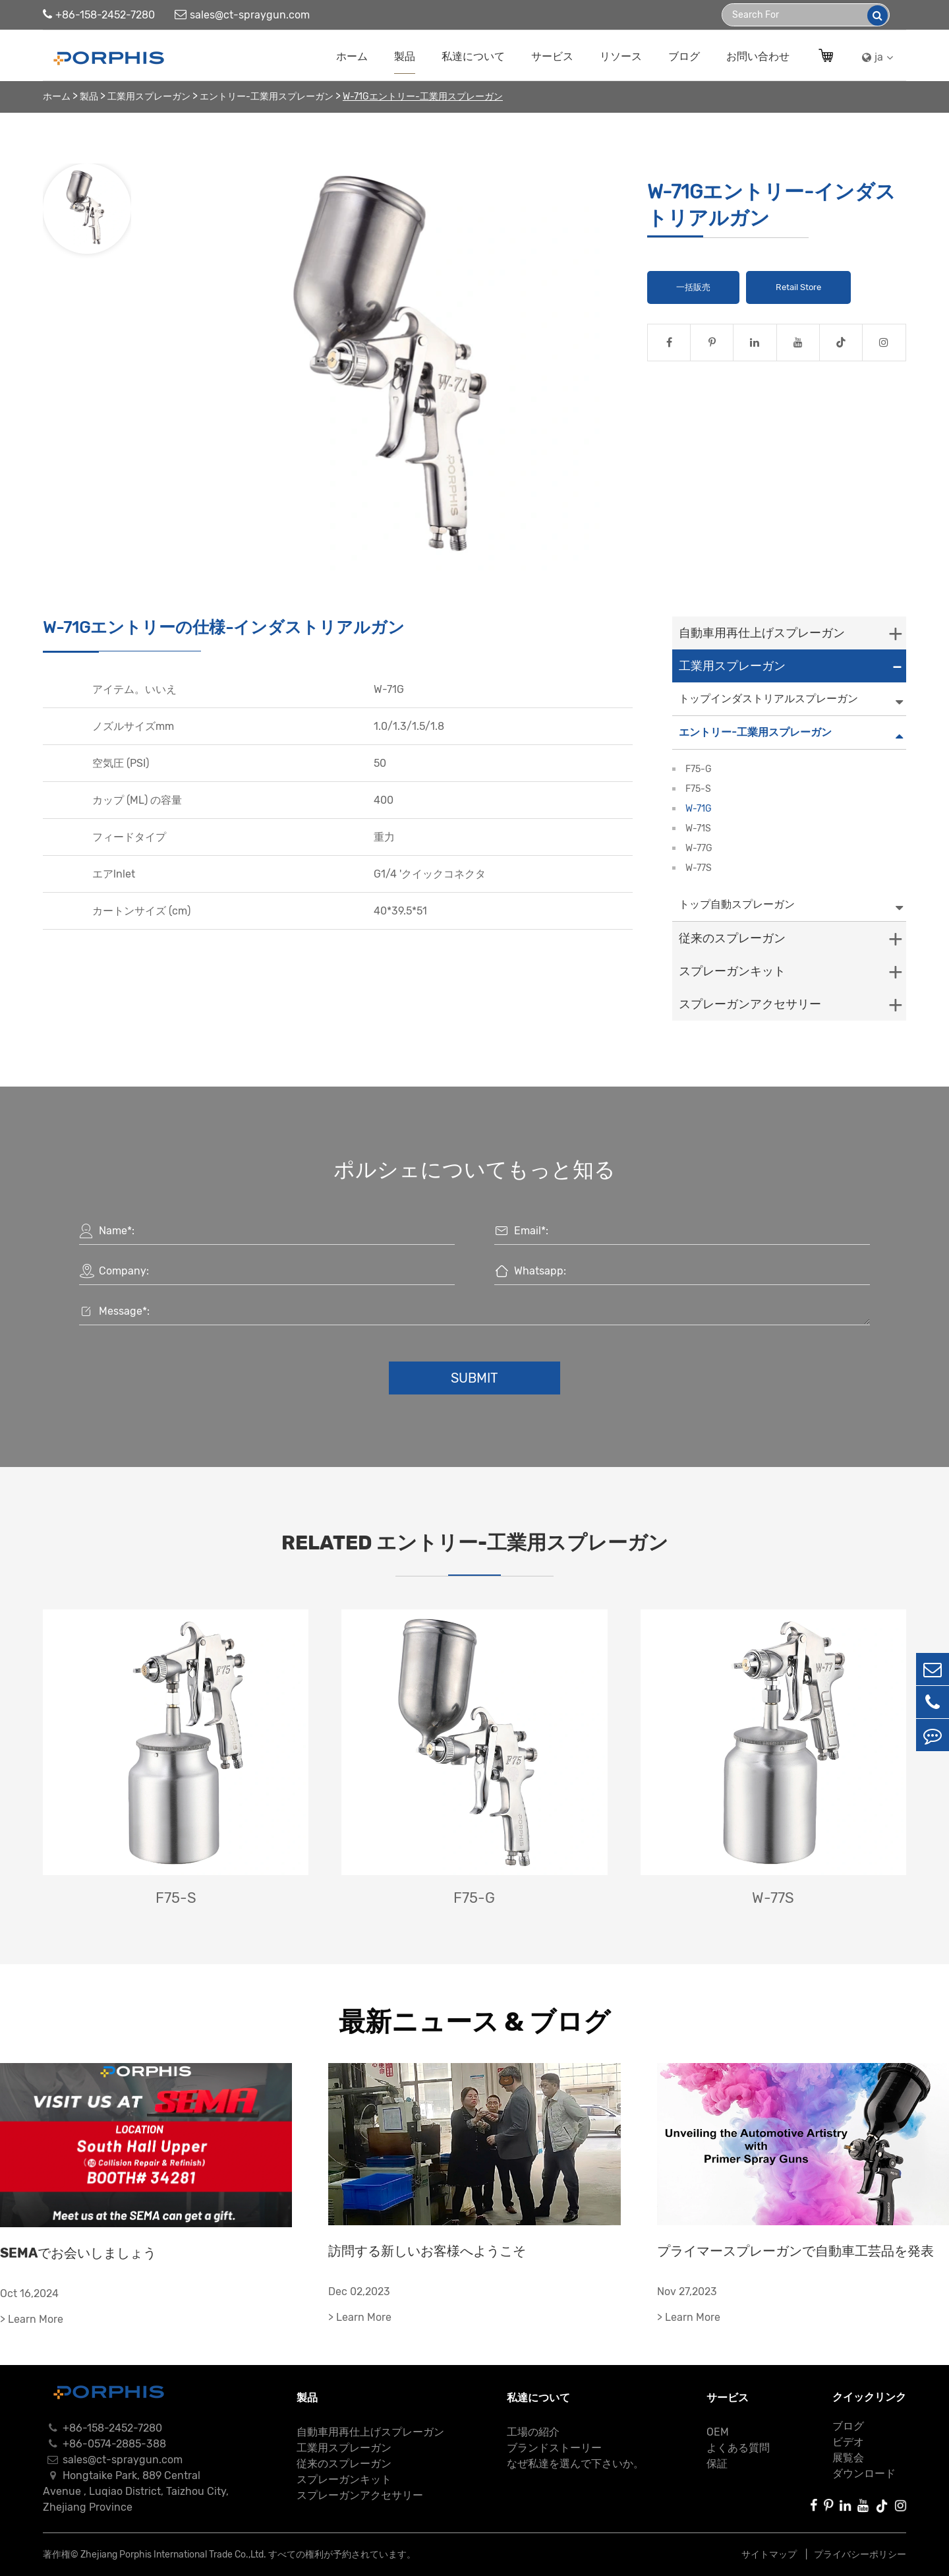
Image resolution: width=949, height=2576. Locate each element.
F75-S (698, 788)
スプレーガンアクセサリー (750, 1004)
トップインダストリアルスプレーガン (768, 698)
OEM (717, 2432)
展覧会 (848, 2457)
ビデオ (848, 2442)
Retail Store (798, 287)
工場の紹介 (533, 2432)
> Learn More (31, 2319)
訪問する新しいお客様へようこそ (427, 2251)
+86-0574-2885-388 (104, 2444)
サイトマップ (770, 2554)
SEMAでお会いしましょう (78, 2253)
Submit (474, 1378)
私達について (473, 56)
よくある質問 (738, 2447)
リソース (621, 56)
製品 (404, 56)
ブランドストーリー (554, 2447)
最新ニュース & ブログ (474, 2021)
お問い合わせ (758, 56)
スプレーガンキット (732, 971)
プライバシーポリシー (860, 2554)
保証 (717, 2463)
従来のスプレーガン (732, 938)
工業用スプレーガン (148, 96)
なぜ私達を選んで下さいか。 (575, 2463)
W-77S (698, 868)
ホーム (352, 56)
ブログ (684, 56)
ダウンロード (864, 2473)
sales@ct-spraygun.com (242, 15)
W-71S (698, 828)
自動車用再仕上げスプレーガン (762, 633)
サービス (552, 56)
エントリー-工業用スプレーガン (266, 96)
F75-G (698, 769)
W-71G (698, 808)
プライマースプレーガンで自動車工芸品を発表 (795, 2251)
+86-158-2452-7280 (99, 15)
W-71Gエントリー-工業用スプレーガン (423, 96)
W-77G (698, 848)
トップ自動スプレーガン (737, 904)
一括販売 (693, 287)
